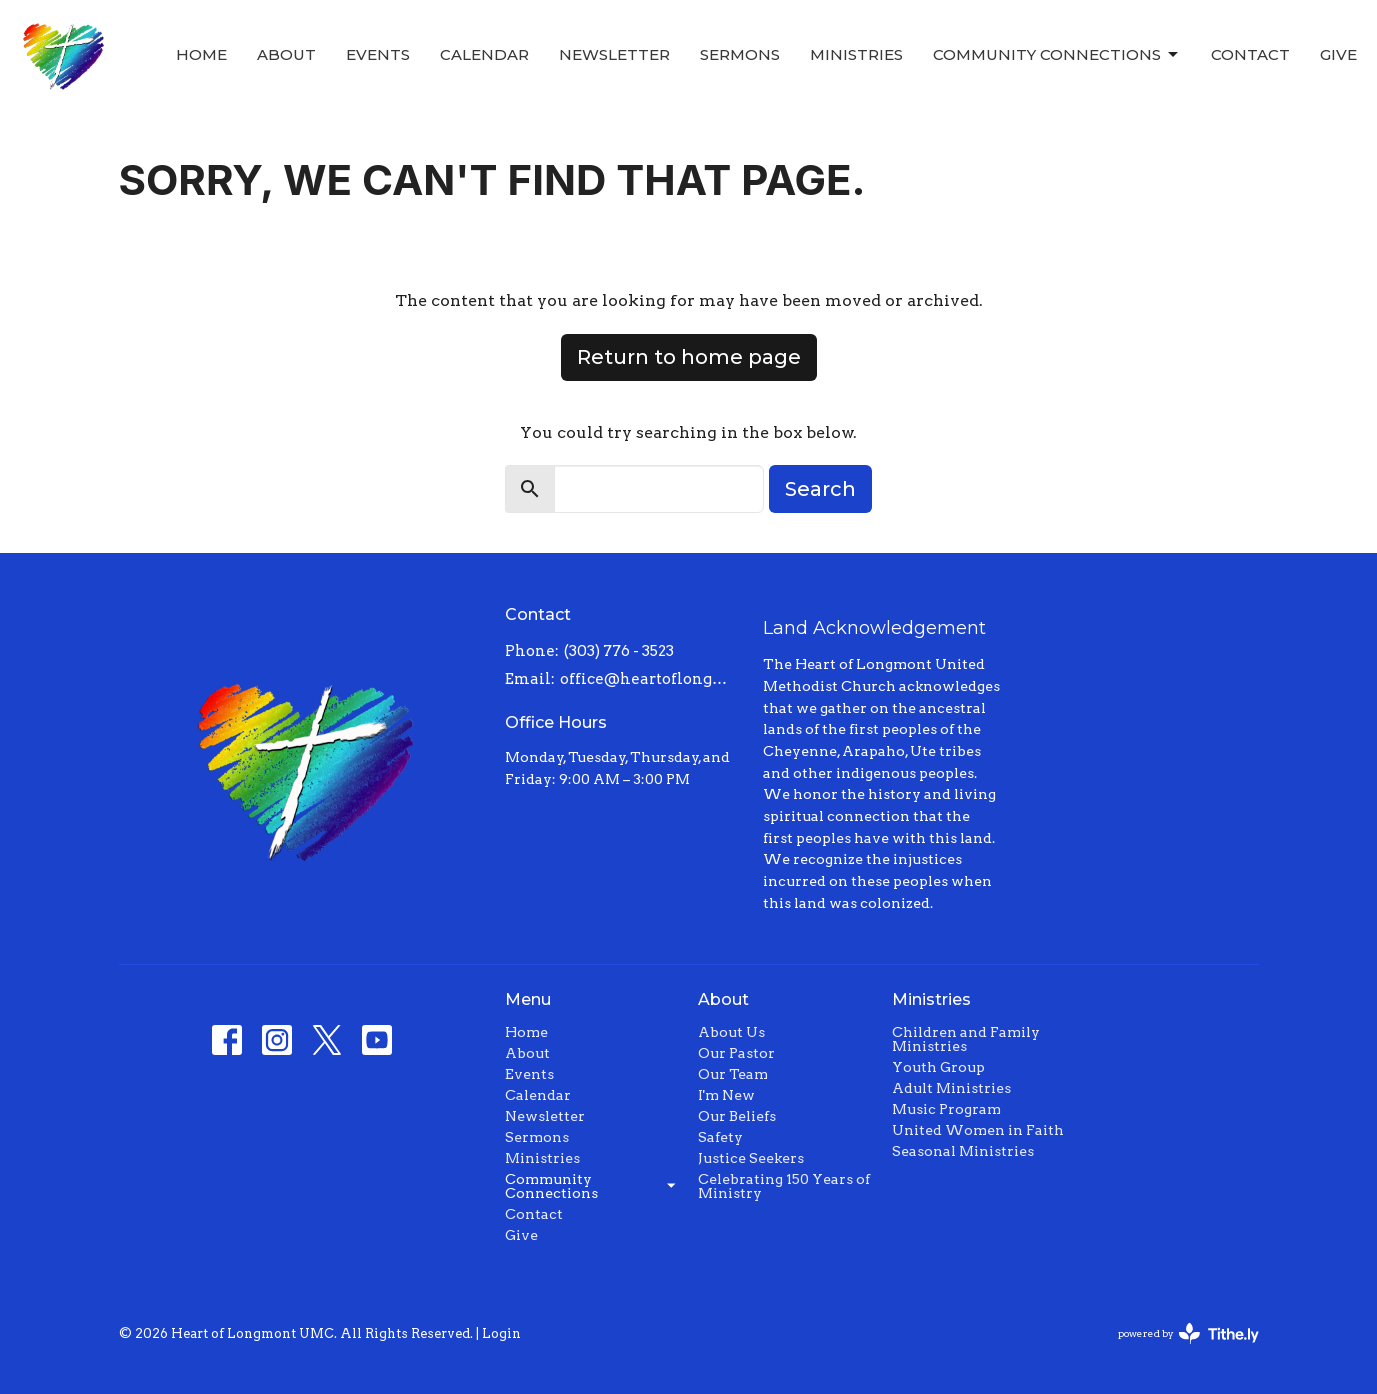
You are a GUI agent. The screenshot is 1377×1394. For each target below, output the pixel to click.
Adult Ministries (951, 1088)
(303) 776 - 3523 (619, 651)
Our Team (733, 1074)
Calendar (484, 54)
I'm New (726, 1095)
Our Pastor (736, 1053)
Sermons (740, 54)
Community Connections (1057, 55)
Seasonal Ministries (963, 1151)
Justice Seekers (751, 1158)
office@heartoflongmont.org (651, 679)
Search (820, 489)
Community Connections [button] (591, 1186)
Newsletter (614, 54)
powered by (1188, 1333)
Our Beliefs (737, 1116)
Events (378, 54)
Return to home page (689, 357)
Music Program (946, 1109)
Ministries (856, 54)
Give (1338, 54)
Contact (1250, 54)
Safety (720, 1137)
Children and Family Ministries (966, 1039)
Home (201, 54)
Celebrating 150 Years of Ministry (784, 1186)
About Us (731, 1032)
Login (501, 1333)
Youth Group (938, 1067)
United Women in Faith (978, 1130)
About (286, 54)
